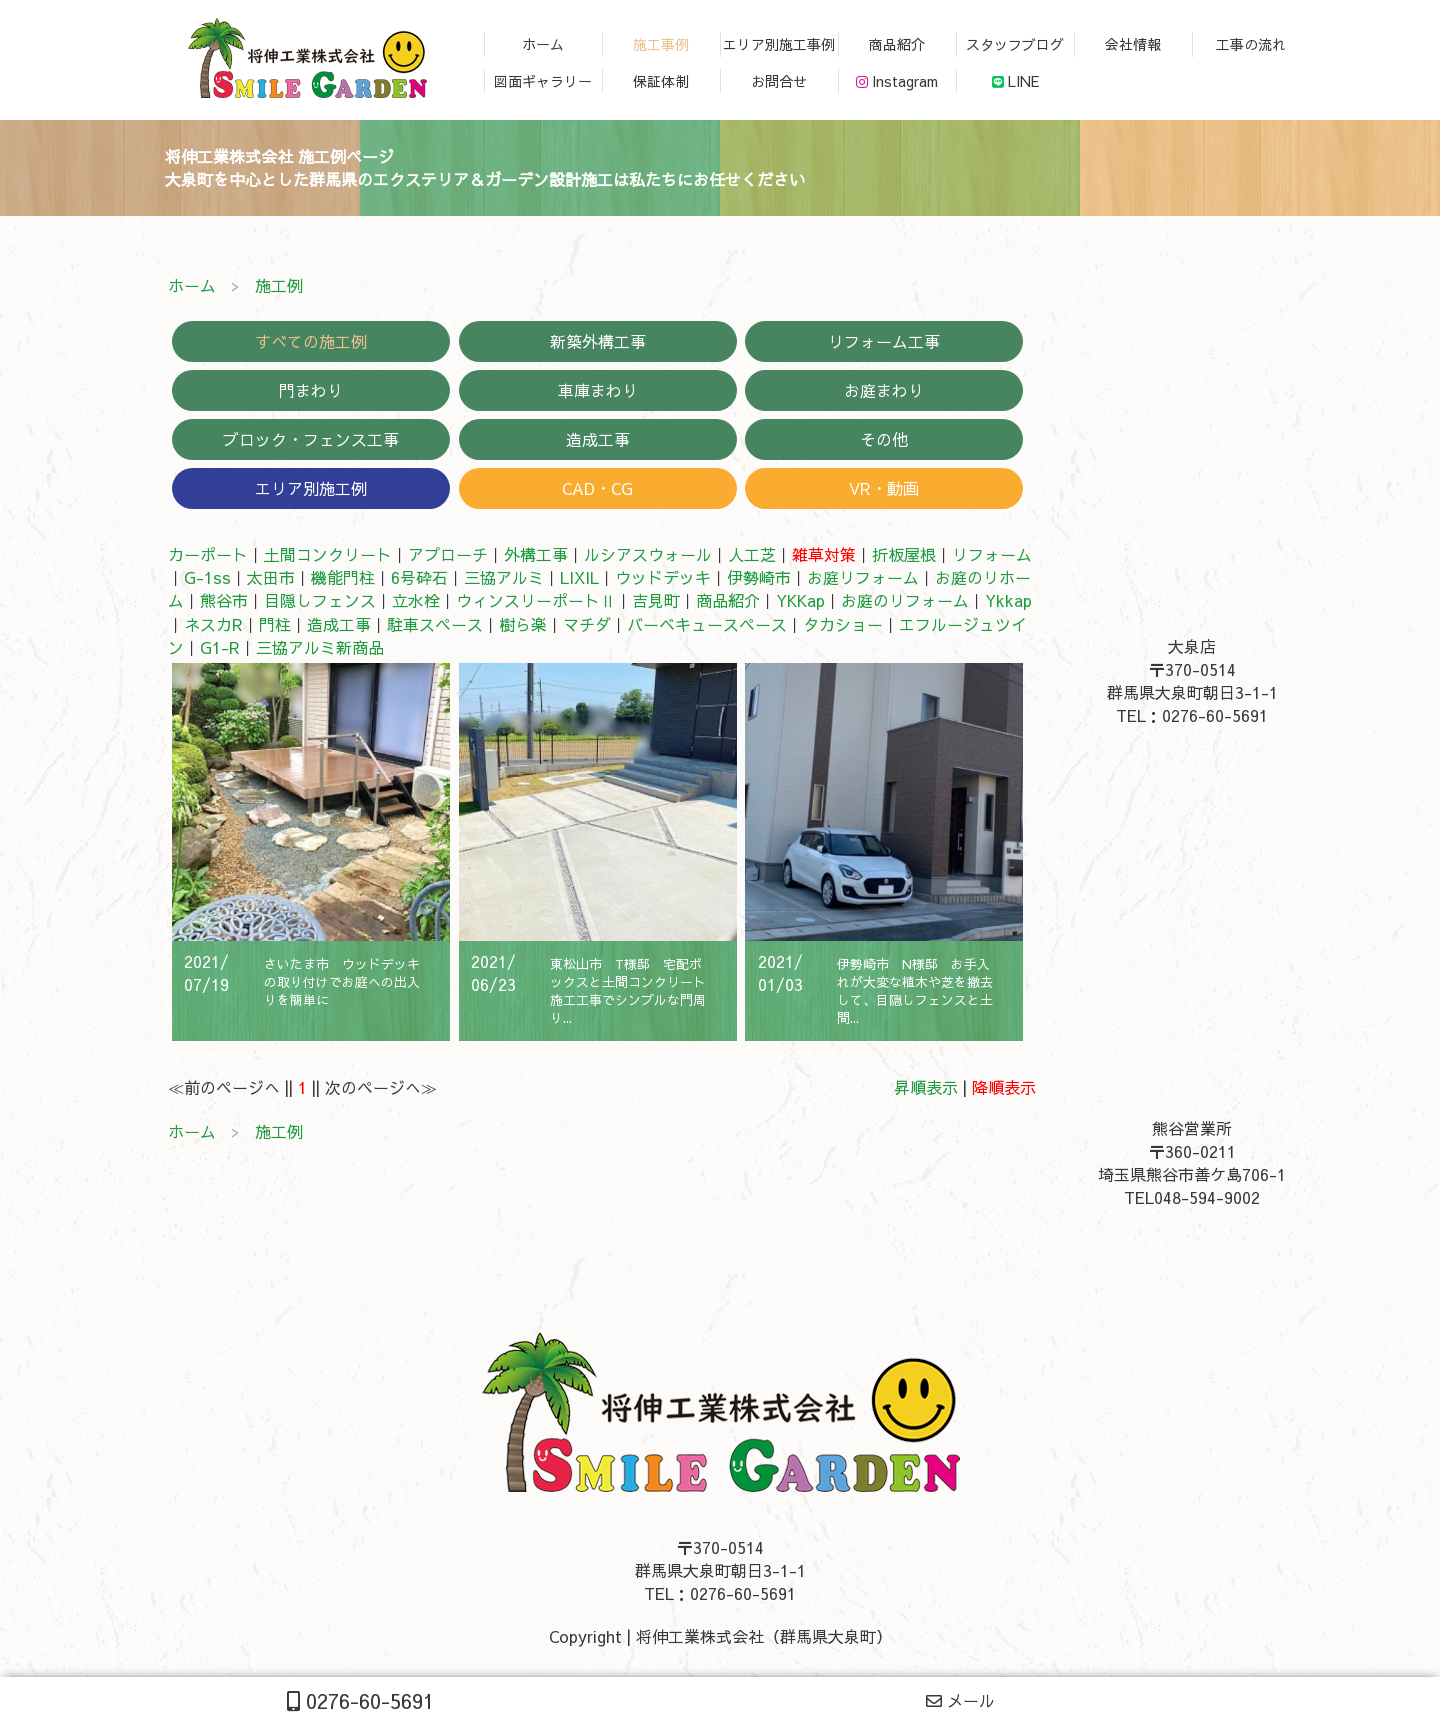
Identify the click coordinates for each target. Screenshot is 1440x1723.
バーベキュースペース (707, 624)
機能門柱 (343, 577)
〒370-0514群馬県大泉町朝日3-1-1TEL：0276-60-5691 (1192, 692)
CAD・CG (597, 488)
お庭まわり (884, 390)
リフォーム (992, 554)
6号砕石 (419, 577)
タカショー (843, 624)
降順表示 (1004, 1087)
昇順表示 (926, 1087)
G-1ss (207, 577)
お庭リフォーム (863, 577)
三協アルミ (504, 577)
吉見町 (656, 600)
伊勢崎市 (759, 577)
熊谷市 (224, 600)
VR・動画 (884, 488)
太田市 (271, 577)
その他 (884, 439)
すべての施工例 (311, 341)
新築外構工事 (598, 341)
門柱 (275, 624)
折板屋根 (904, 554)
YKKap (800, 600)
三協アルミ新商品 (320, 647)
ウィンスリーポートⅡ (536, 600)
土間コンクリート (328, 554)
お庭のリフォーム (905, 600)
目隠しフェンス (320, 600)
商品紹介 (728, 600)
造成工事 (598, 439)
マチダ (587, 624)
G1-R (220, 647)
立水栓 (416, 600)
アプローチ (448, 554)
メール (960, 1700)
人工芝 (752, 554)
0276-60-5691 (360, 1700)
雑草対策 (824, 554)
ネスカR (213, 624)
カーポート (208, 554)
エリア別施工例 (311, 488)
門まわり (311, 390)
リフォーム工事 (884, 341)
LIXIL (579, 577)
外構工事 (536, 554)
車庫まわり (598, 390)
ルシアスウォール (648, 554)
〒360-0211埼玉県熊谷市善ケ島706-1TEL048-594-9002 (1192, 1174)
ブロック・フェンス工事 (311, 439)
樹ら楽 (523, 624)
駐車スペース (435, 624)
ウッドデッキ (663, 577)
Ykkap (1008, 600)
